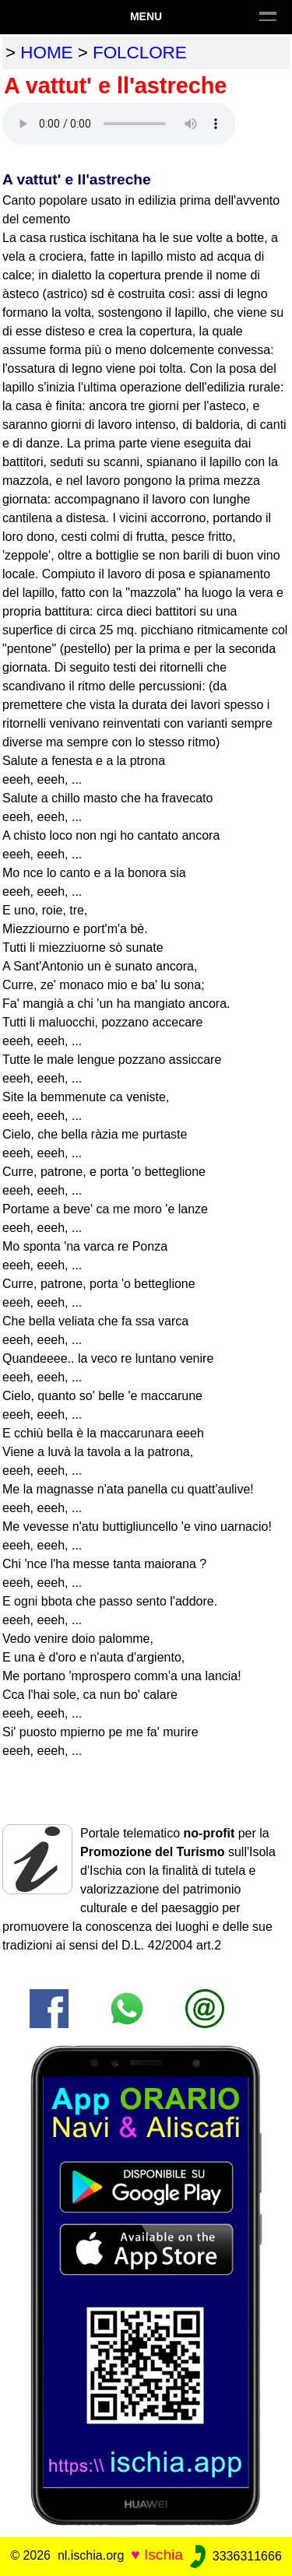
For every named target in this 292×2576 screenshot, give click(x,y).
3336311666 (234, 2556)
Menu (146, 16)
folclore (140, 52)
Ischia (163, 2555)
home (46, 52)
